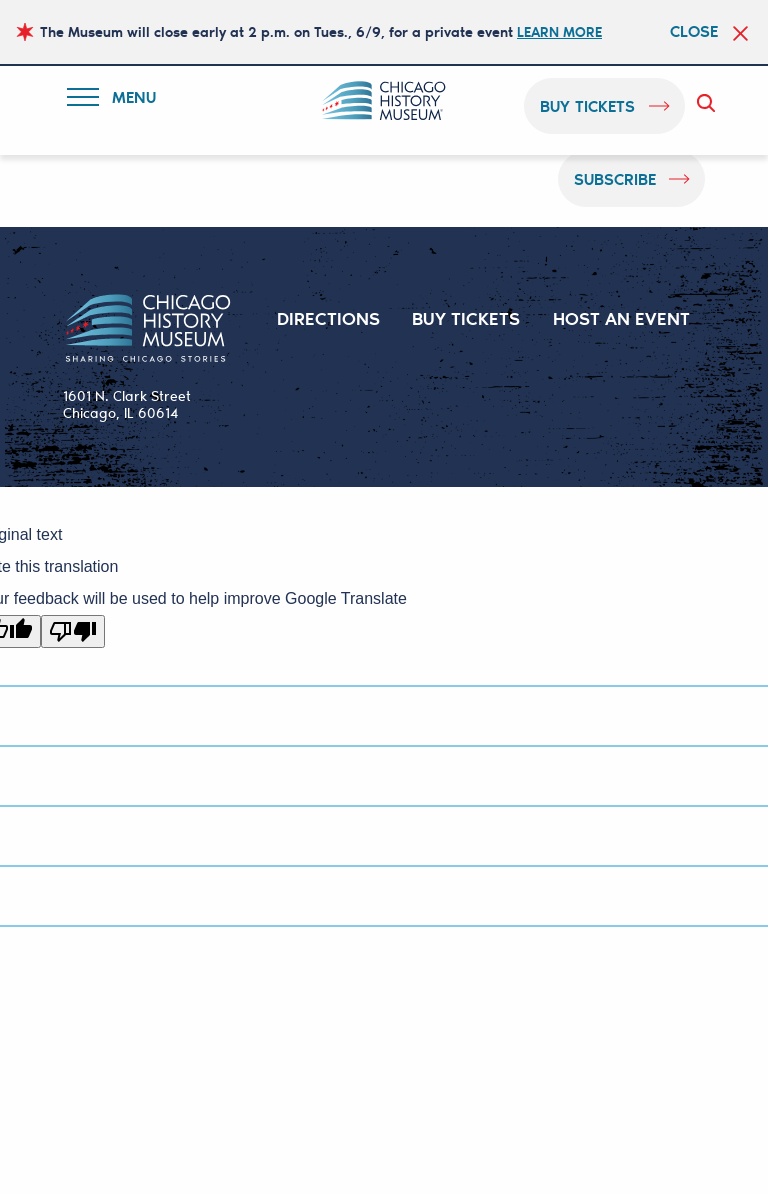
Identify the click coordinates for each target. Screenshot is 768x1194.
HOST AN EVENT (621, 318)
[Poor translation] (73, 631)
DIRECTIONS (328, 318)
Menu (116, 100)
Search (710, 103)
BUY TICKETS (466, 318)
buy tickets (588, 105)
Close (694, 31)
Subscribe (615, 178)
